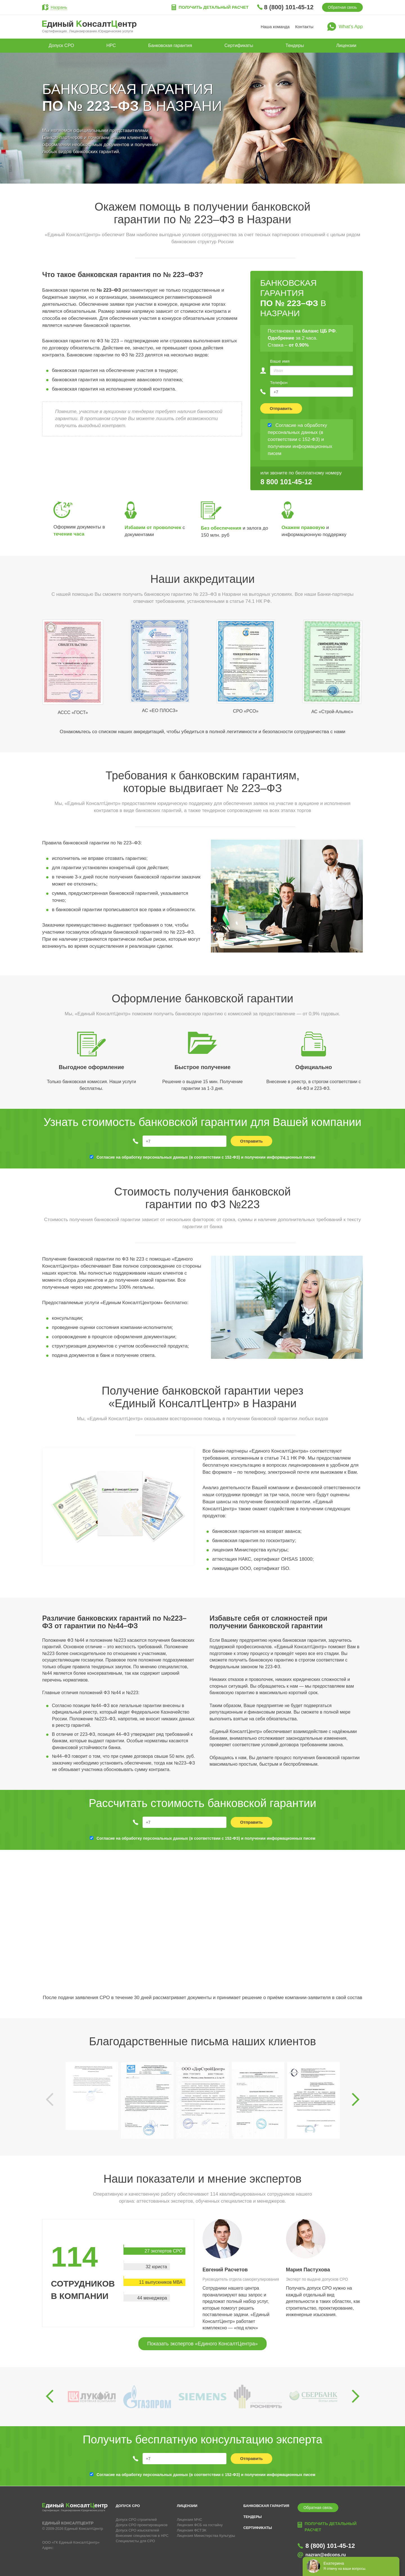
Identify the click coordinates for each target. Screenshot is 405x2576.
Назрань (59, 7)
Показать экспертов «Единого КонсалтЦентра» (202, 2344)
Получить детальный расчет (213, 7)
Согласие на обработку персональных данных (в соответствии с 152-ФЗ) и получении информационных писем (205, 1157)
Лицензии (346, 45)
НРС (111, 45)
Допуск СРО (61, 45)
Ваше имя (280, 361)
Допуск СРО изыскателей (137, 2530)
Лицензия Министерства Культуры (206, 2535)
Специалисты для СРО (135, 2541)
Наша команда (275, 26)
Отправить (281, 408)
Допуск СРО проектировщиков (142, 2525)
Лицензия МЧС (189, 2519)
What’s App (351, 26)
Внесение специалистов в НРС (142, 2535)
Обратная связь (342, 7)
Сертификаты (238, 45)
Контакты (304, 26)
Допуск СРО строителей (136, 2519)
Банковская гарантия (170, 45)
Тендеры (294, 45)
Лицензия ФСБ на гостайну (200, 2525)
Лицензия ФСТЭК (191, 2530)
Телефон (278, 382)
